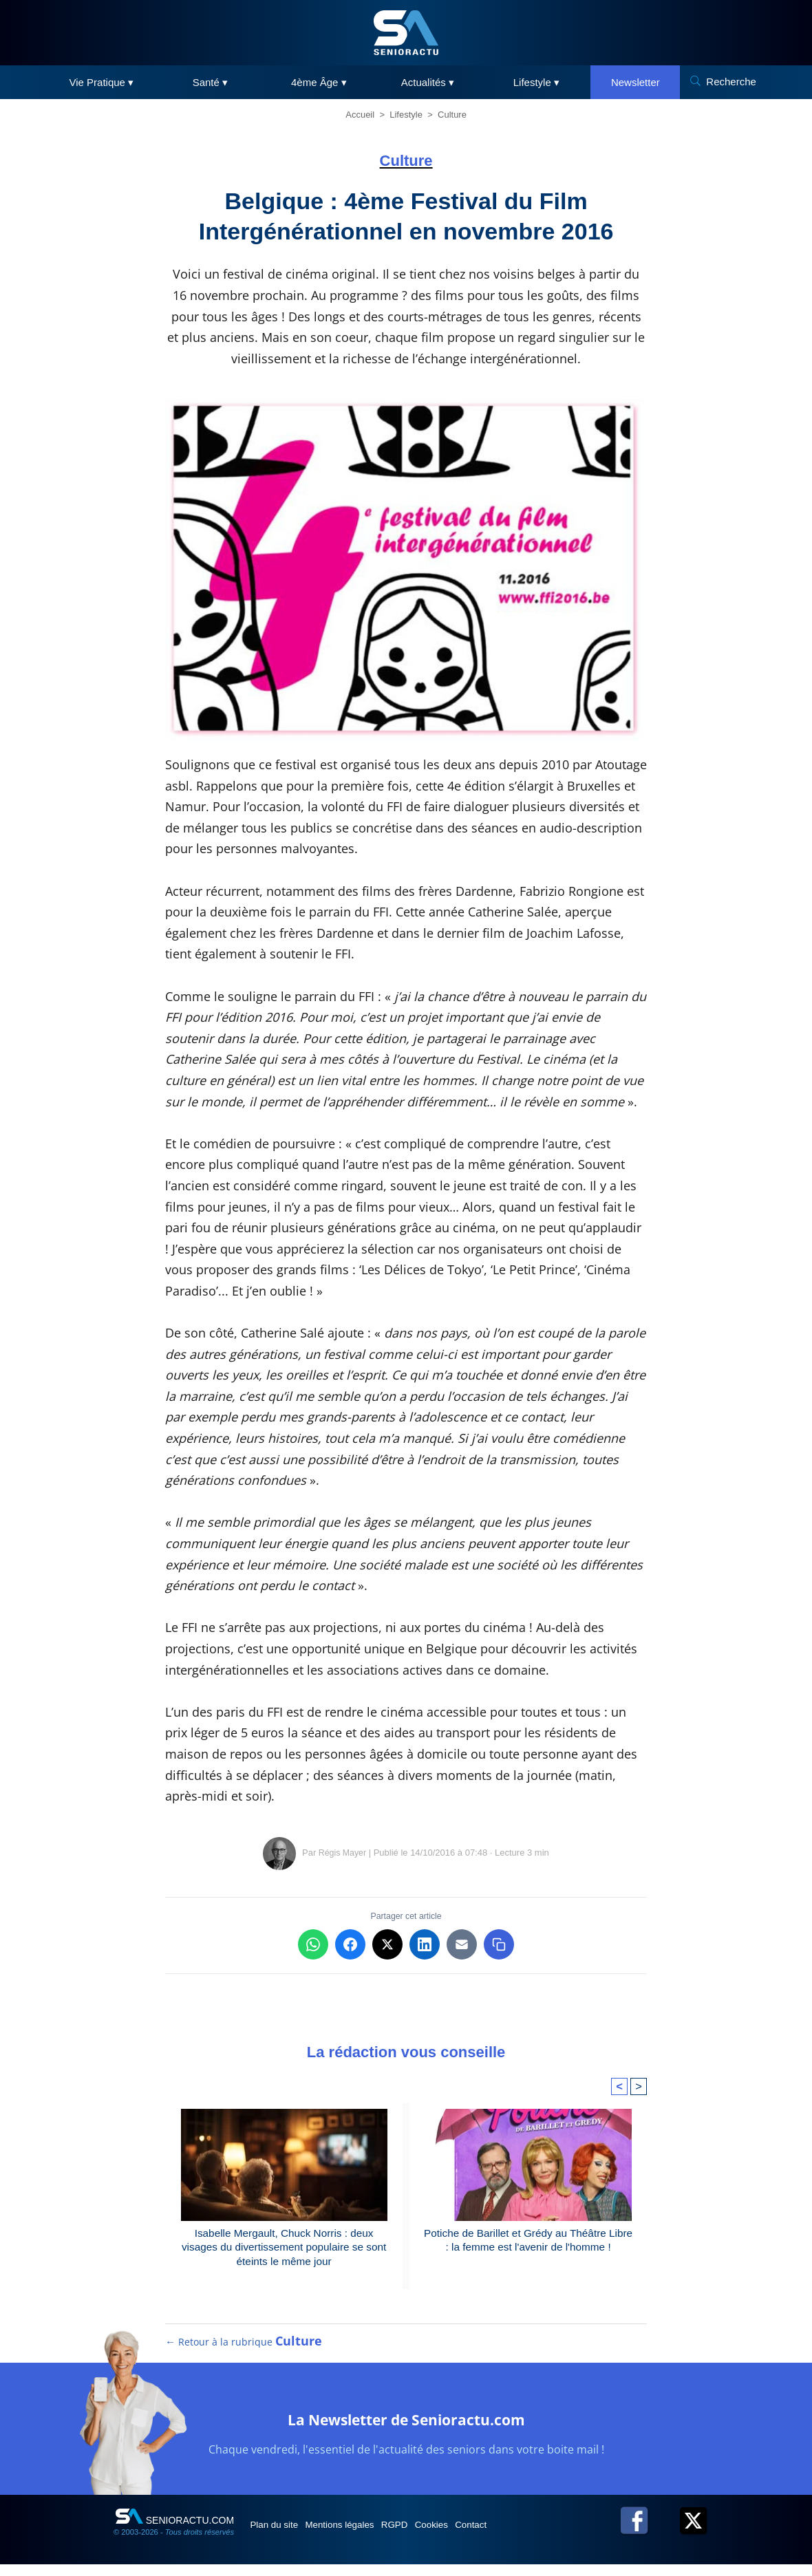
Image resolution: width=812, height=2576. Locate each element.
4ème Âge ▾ (319, 82)
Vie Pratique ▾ (102, 82)
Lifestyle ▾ (536, 82)
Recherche (731, 81)
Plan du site (281, 2536)
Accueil (359, 114)
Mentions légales (358, 2536)
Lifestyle (406, 114)
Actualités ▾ (427, 82)
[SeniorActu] (406, 32)
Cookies (472, 2536)
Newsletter (635, 82)
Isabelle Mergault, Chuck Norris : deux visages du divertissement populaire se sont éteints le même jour (284, 2249)
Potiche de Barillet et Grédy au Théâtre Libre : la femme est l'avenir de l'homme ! (528, 2241)
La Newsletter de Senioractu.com (406, 2429)
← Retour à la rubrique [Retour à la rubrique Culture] (244, 2353)
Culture (452, 114)
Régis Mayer (342, 1852)
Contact (522, 2536)
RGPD (425, 2536)
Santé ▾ (210, 82)
